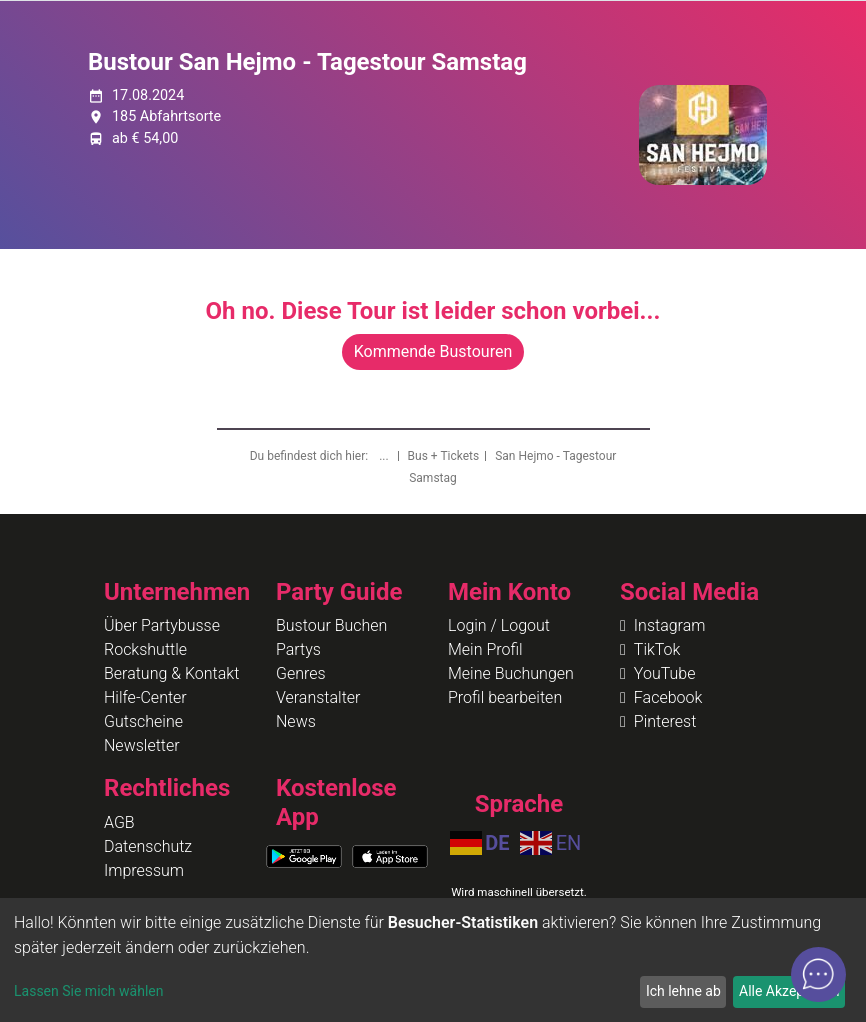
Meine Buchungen (511, 673)
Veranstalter (318, 697)
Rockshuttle (145, 649)
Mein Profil (485, 649)
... (385, 456)
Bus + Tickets (444, 456)
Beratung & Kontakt (171, 673)
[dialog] (433, 960)
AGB (119, 822)
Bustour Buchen (331, 625)
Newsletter (142, 745)
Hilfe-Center (145, 697)
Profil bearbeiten (505, 697)
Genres (301, 673)
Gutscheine (143, 721)
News (296, 721)
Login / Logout (499, 625)
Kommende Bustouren (433, 351)
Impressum (144, 870)
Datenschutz (148, 846)
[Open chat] (818, 974)
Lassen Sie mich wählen (88, 991)
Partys (298, 649)
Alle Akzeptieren (789, 991)
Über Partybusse (162, 625)
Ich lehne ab (683, 991)
